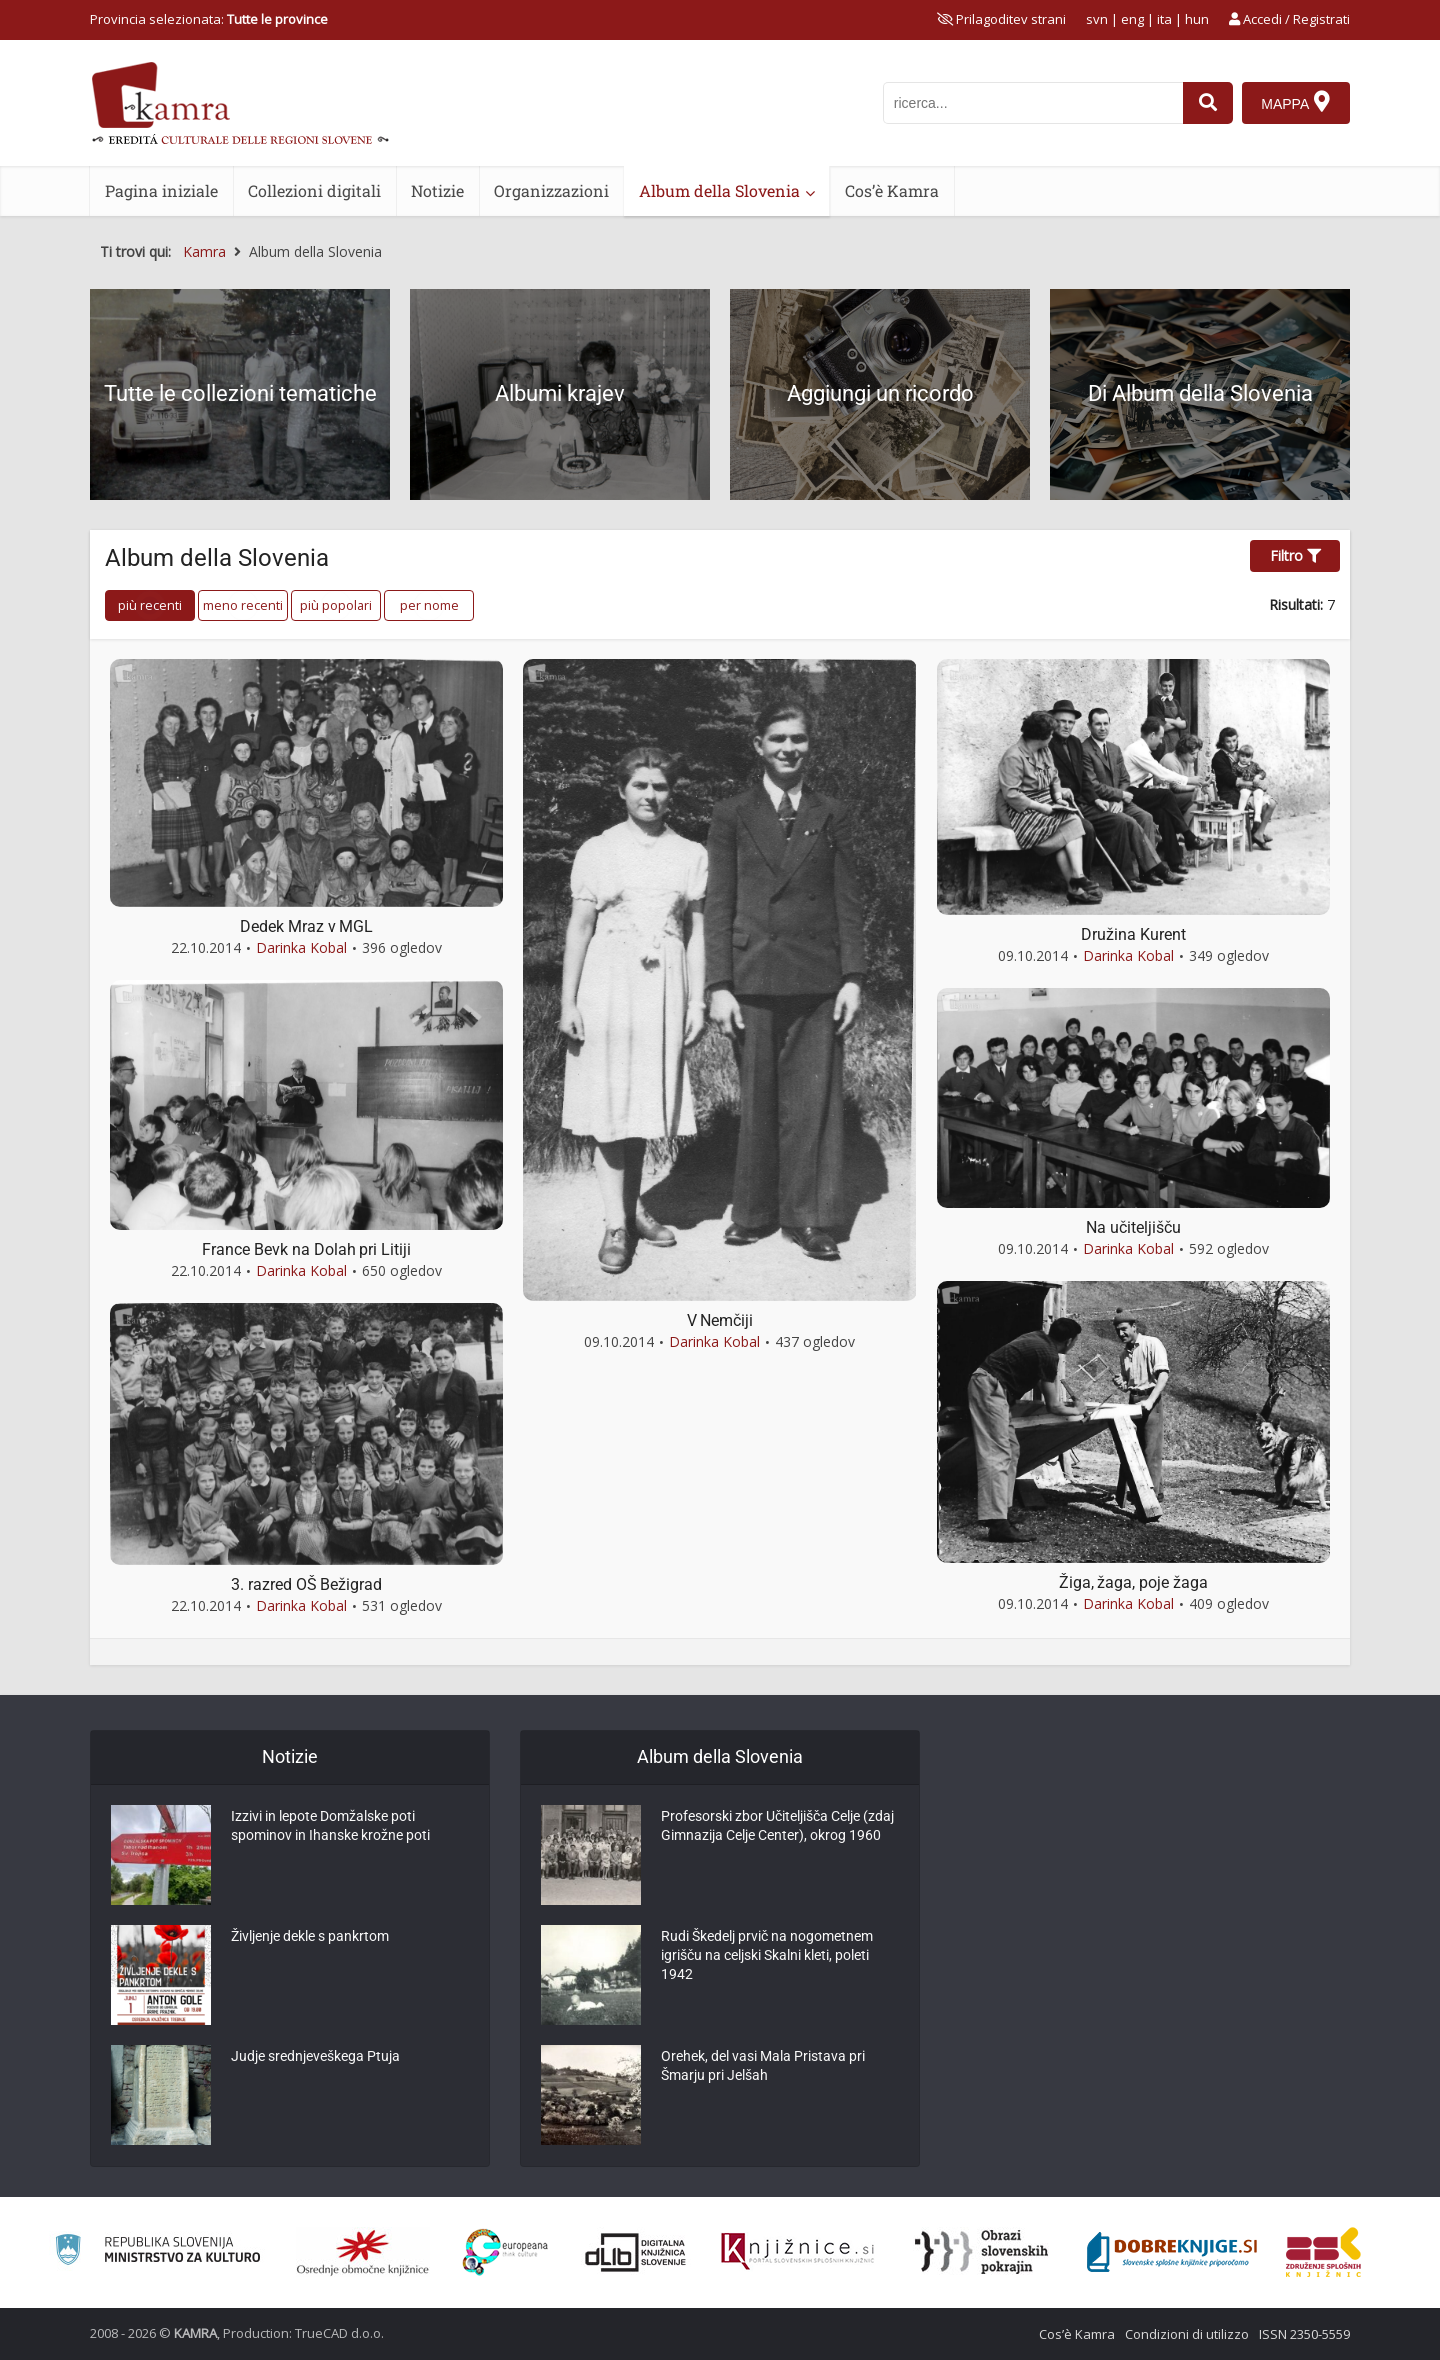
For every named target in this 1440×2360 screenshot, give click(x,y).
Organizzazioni (551, 190)
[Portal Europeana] (505, 2252)
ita (1164, 19)
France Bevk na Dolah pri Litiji (307, 1249)
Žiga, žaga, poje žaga (1133, 1582)
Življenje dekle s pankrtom (310, 1940)
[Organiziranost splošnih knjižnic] (363, 2252)
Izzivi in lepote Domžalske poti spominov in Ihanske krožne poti (330, 1830)
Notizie (437, 190)
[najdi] (1206, 103)
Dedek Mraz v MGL (307, 926)
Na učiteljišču (1133, 1227)
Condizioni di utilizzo (1187, 2334)
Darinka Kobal (301, 947)
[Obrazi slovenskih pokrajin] (981, 2252)
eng (1132, 19)
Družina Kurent (1133, 934)
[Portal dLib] (636, 2252)
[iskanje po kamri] (1031, 103)
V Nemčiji (719, 1320)
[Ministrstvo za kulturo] (157, 2252)
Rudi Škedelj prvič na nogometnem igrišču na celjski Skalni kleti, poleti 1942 (767, 1960)
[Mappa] (1295, 103)
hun (1197, 19)
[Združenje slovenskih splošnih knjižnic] (797, 2252)
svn (1097, 19)
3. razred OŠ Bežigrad (307, 1584)
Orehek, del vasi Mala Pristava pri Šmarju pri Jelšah (763, 2070)
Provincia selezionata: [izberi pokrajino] (209, 19)
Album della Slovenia (719, 190)
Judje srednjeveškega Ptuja (315, 2060)
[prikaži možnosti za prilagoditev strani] (1001, 19)
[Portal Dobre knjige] (1172, 2252)
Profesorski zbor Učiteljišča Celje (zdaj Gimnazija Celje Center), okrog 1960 (777, 1830)
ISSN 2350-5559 (1304, 2334)
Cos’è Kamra (892, 190)
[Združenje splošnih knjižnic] (1323, 2252)
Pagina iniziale (161, 190)
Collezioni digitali (314, 190)
